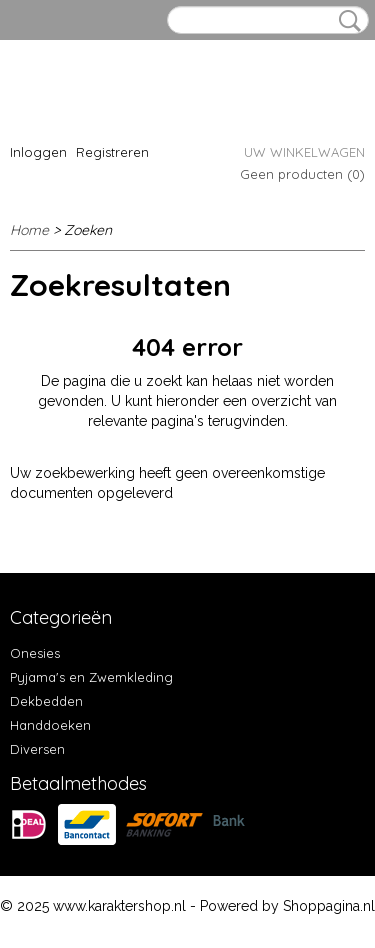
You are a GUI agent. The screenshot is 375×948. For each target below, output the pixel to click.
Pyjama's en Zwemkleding (91, 677)
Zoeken (346, 21)
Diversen (37, 749)
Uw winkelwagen (304, 152)
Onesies (35, 653)
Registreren (112, 152)
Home (29, 230)
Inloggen (38, 152)
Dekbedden (46, 701)
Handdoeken (50, 725)
